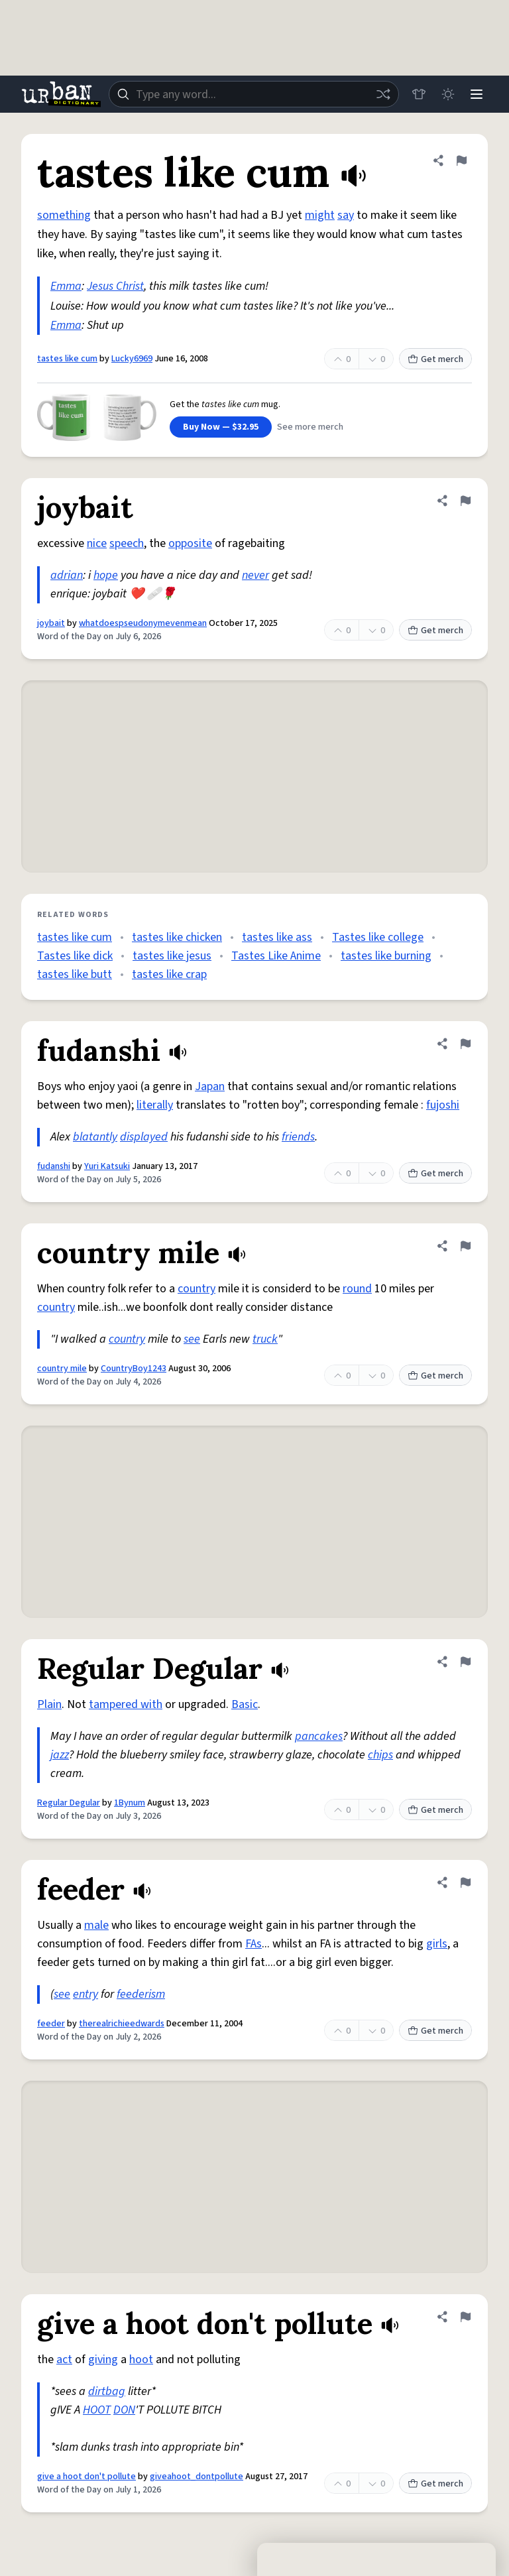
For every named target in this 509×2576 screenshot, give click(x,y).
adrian (66, 575)
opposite (190, 543)
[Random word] (382, 94)
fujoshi (442, 1105)
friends (298, 1137)
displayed (144, 1137)
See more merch (310, 427)
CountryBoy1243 (133, 1368)
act (64, 2359)
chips (380, 1755)
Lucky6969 (131, 358)
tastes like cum (67, 358)
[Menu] (476, 94)
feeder (51, 2023)
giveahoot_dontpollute (196, 2476)
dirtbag (106, 2391)
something (64, 215)
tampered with (125, 1704)
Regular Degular (68, 1802)
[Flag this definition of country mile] (465, 1246)
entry (85, 1994)
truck (265, 1339)
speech (126, 543)
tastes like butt (74, 974)
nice (97, 543)
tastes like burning (386, 956)
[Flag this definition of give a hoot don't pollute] (465, 2316)
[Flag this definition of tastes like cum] (461, 160)
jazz (59, 1755)
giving (103, 2359)
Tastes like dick (75, 956)
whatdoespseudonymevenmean (143, 623)
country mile (62, 1368)
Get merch (435, 359)
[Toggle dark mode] (447, 94)
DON (124, 2410)
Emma (66, 286)
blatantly (95, 1137)
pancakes (319, 1736)
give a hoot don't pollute (86, 2476)
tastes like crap (169, 974)
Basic (244, 1704)
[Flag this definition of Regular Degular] (465, 1661)
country (196, 1288)
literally (155, 1105)
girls (436, 1943)
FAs (253, 1943)
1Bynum (129, 1802)
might (320, 215)
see (192, 1339)
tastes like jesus (172, 956)
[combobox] (253, 94)
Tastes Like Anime (276, 956)
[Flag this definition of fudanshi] (465, 1043)
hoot (141, 2359)
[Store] (417, 94)
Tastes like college (378, 937)
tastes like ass (277, 937)
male (96, 1925)
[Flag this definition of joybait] (465, 500)
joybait (51, 623)
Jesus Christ (115, 286)
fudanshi (53, 1166)
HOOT (97, 2410)
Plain (49, 1704)
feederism (141, 1994)
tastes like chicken (177, 937)
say (345, 215)
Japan (210, 1086)
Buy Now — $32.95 (220, 427)
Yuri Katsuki (107, 1166)
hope (105, 575)
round (357, 1288)
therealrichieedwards (121, 2023)
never (255, 575)
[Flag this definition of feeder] (465, 1882)
